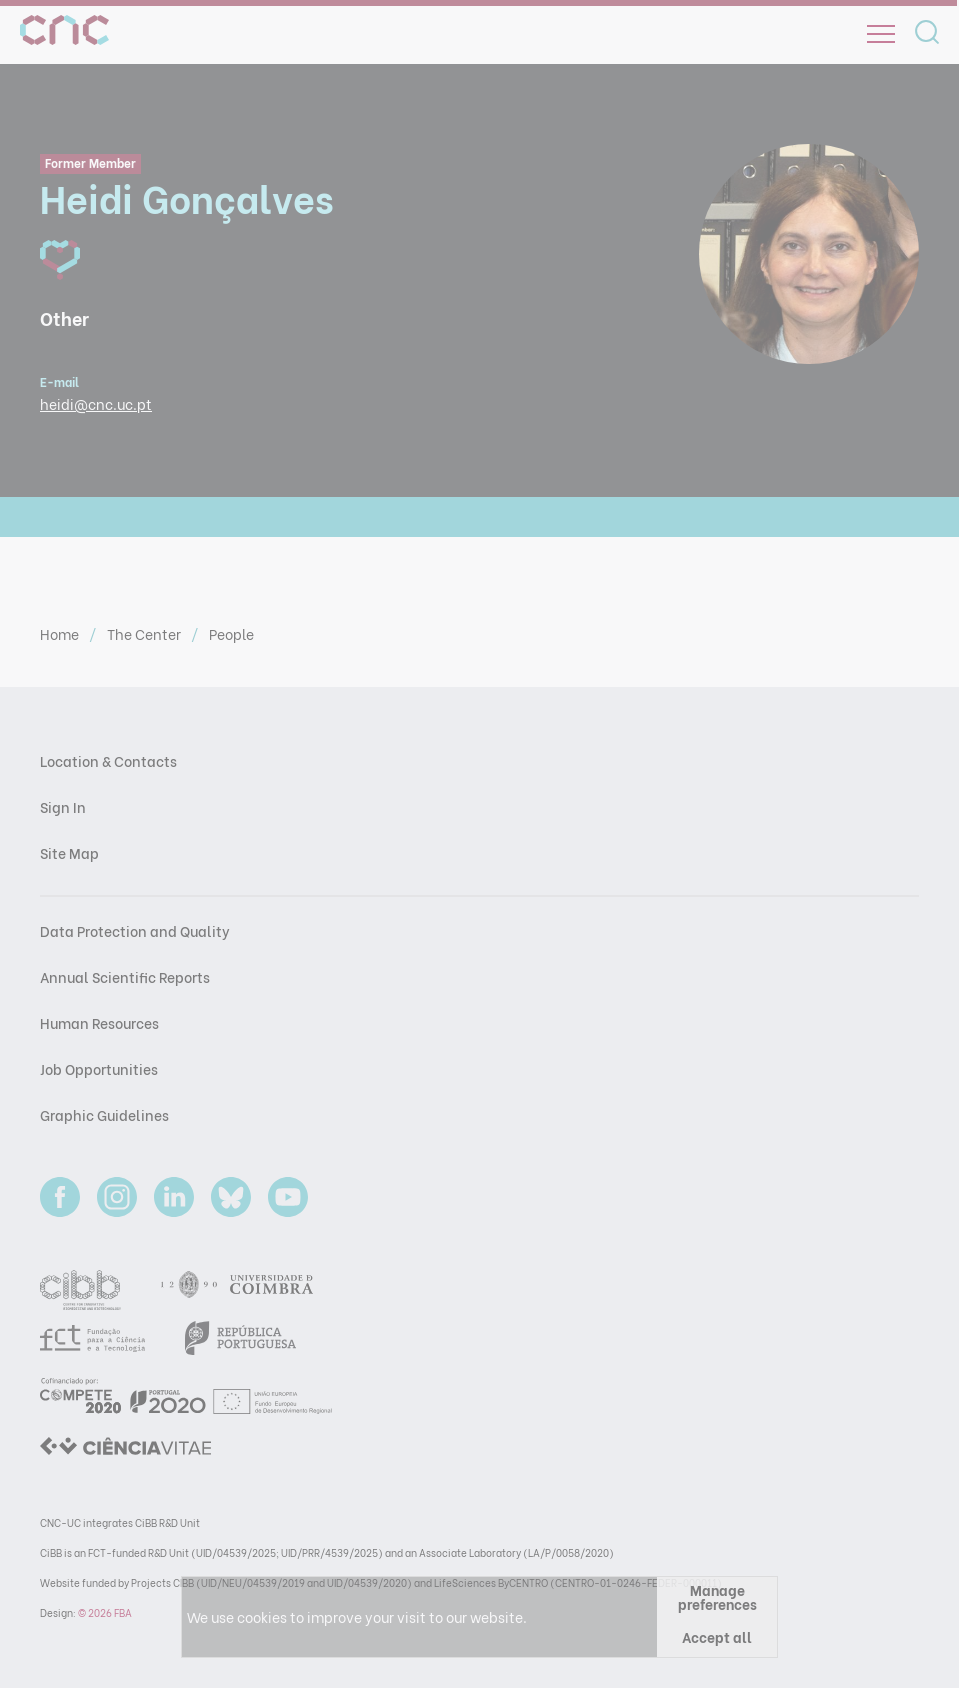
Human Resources (99, 1022)
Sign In (63, 806)
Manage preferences (717, 1596)
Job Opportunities (99, 1068)
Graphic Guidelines (104, 1114)
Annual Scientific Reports (125, 976)
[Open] (881, 34)
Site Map (69, 852)
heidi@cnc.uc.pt (96, 403)
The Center (145, 633)
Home (61, 633)
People (231, 633)
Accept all (717, 1636)
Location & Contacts (108, 760)
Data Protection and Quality (135, 930)
